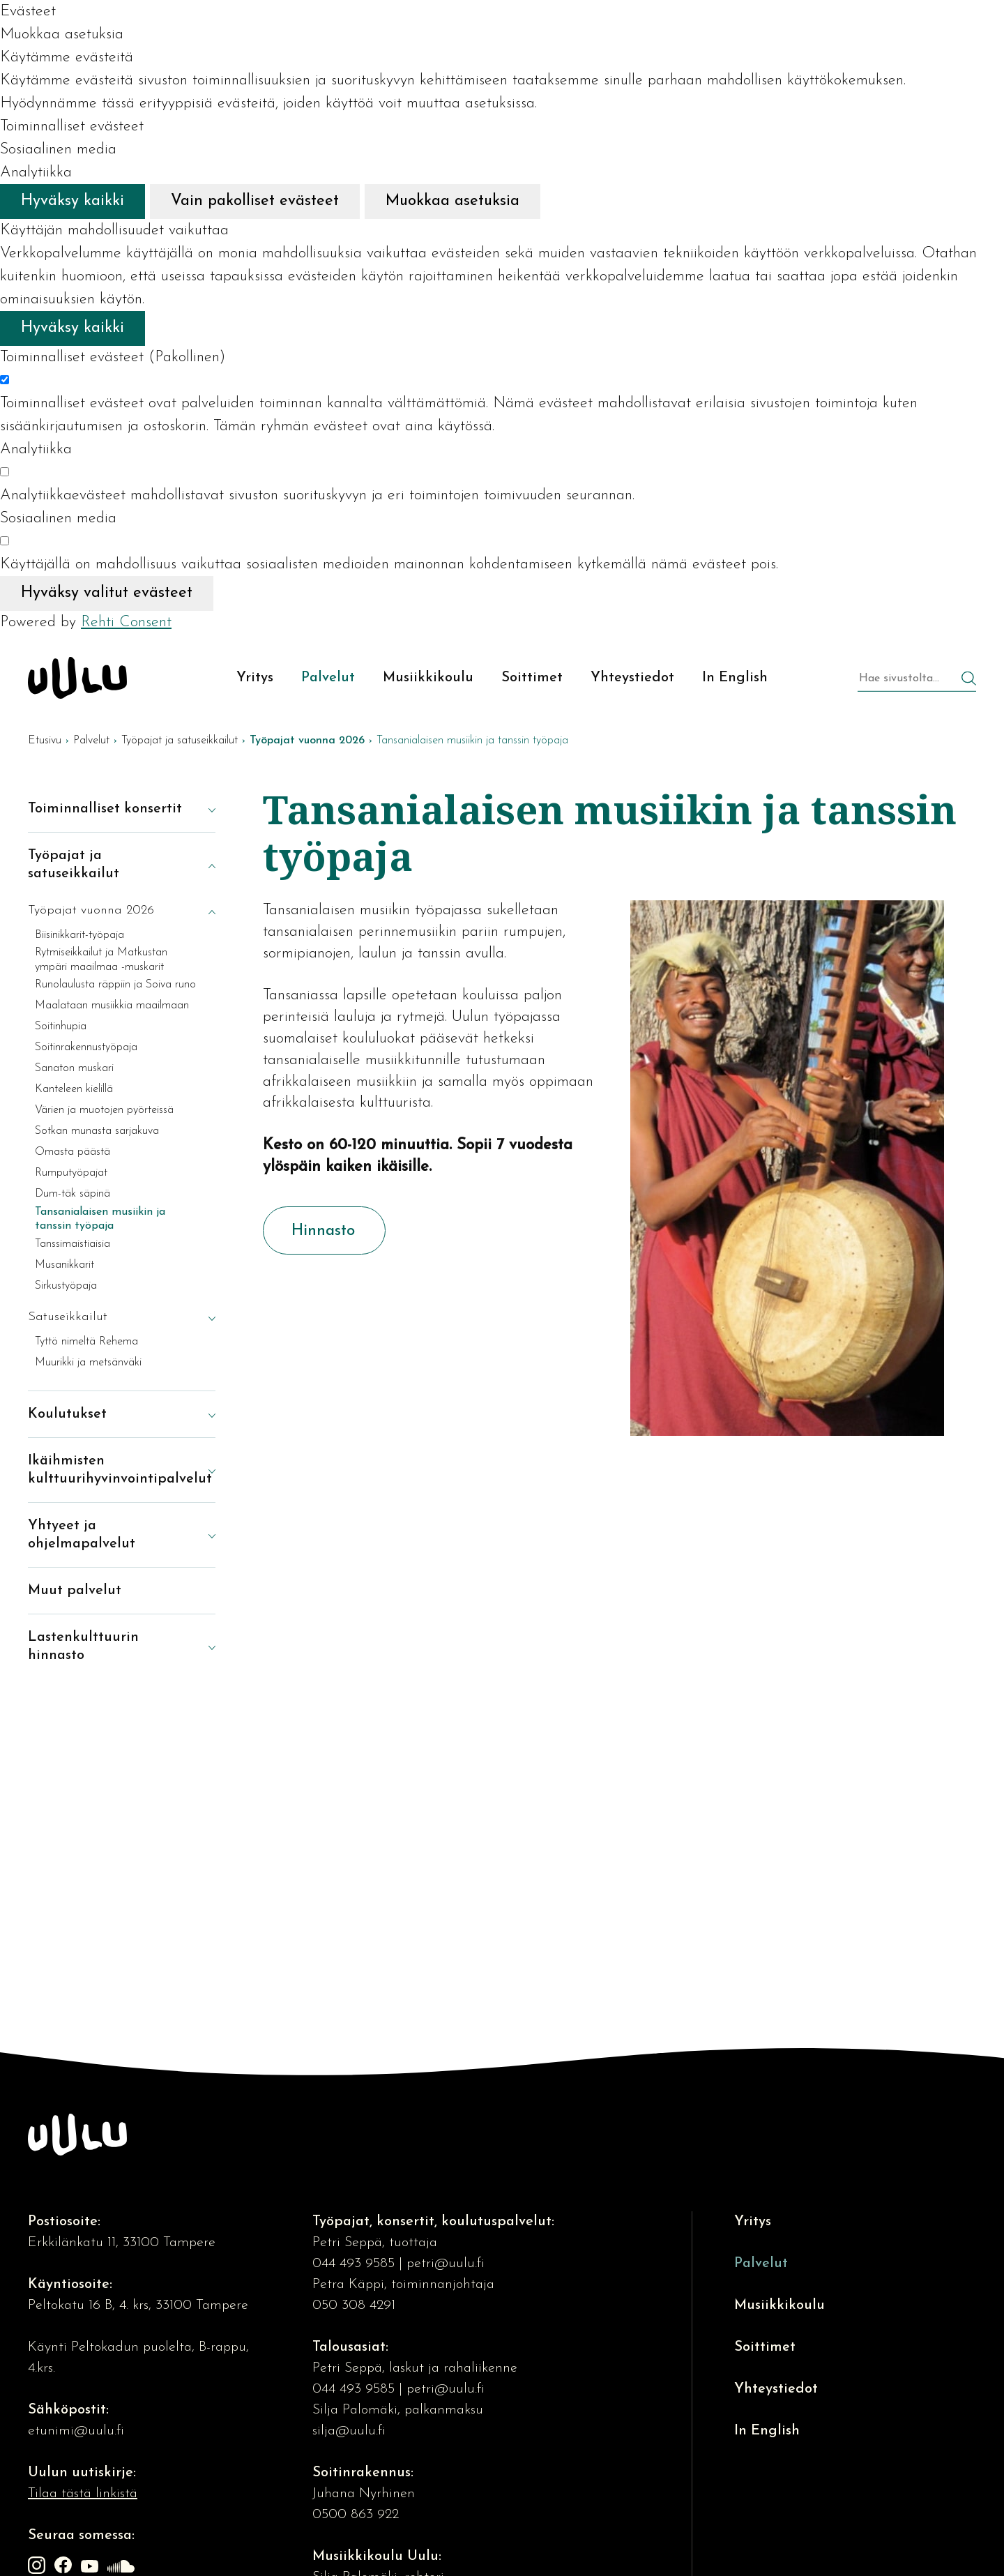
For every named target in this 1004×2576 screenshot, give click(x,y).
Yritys (752, 2222)
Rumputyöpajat (71, 1173)
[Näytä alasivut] (201, 809)
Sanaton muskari (74, 1068)
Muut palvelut (74, 1591)
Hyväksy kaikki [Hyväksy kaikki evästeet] (72, 201)
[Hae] (968, 680)
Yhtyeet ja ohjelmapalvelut (81, 1535)
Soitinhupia (60, 1026)
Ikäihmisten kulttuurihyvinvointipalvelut (108, 1470)
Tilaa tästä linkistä (82, 2494)
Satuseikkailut (67, 1317)
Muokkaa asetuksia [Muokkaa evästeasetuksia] (452, 201)
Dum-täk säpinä (72, 1193)
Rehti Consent (126, 622)
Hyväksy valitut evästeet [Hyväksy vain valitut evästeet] (106, 593)
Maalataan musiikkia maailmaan (112, 1005)
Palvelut (91, 740)
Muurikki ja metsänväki (88, 1362)
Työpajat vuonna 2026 (91, 910)
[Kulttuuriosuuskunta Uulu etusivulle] (77, 678)
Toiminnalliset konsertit (105, 809)
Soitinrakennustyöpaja (86, 1047)
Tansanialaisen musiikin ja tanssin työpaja (100, 1219)
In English (767, 2431)
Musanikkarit (64, 1265)
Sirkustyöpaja (66, 1285)
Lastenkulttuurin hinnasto (83, 1646)
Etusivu (44, 740)
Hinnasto (323, 1231)
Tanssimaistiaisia (72, 1244)
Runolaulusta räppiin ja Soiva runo (115, 984)
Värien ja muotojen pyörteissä (104, 1110)
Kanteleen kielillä (74, 1089)
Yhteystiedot (776, 2389)
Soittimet (765, 2347)
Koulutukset (67, 1414)
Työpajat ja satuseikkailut (179, 740)
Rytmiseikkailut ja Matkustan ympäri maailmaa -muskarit (101, 960)
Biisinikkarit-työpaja (79, 935)
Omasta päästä (72, 1152)
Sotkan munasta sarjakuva (97, 1131)
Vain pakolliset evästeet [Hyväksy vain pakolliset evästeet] (255, 201)
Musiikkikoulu (779, 2305)
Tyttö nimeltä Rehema (86, 1341)
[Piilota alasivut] (201, 865)
